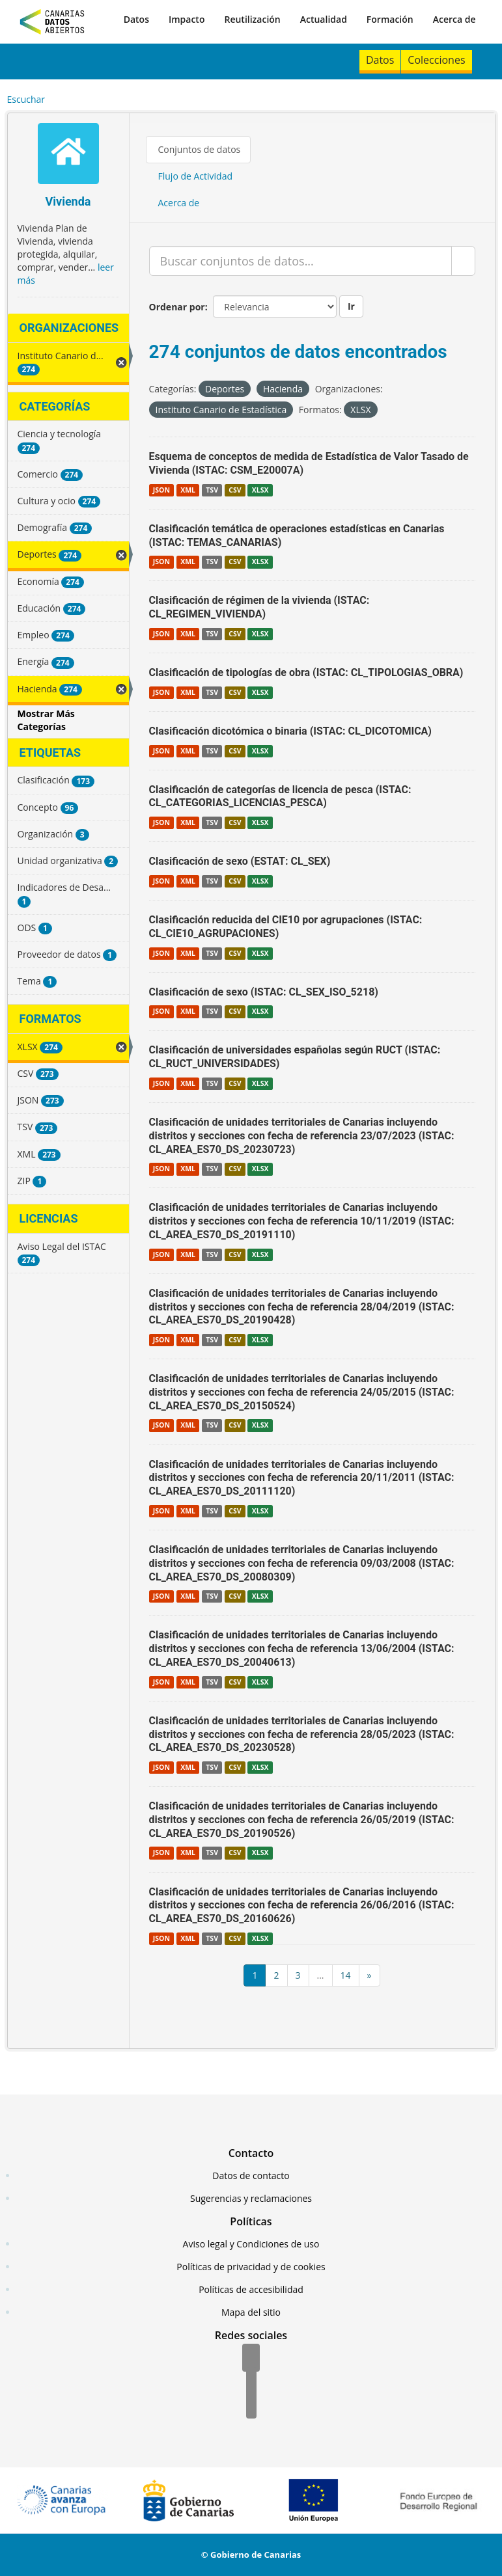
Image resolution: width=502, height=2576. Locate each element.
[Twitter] (251, 2382)
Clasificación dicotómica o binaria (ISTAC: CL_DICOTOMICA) (290, 731)
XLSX (260, 490)
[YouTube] (251, 2405)
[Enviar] (463, 261)
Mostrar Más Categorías (46, 720)
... (320, 1975)
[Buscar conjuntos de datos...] (300, 261)
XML (187, 490)
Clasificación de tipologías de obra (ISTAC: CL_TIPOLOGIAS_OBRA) (306, 672)
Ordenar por (177, 307)
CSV (235, 490)
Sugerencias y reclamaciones (251, 2198)
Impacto (187, 19)
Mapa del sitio (251, 2312)
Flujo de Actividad (195, 176)
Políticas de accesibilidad (251, 2289)
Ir (351, 306)
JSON (161, 490)
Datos (136, 19)
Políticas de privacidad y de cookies (250, 2266)
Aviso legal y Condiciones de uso (251, 2244)
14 (346, 1975)
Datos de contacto (250, 2175)
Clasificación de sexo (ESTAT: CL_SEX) (240, 861)
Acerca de (454, 19)
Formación (390, 19)
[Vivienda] (68, 155)
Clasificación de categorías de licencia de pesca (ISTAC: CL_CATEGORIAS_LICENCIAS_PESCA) (280, 796)
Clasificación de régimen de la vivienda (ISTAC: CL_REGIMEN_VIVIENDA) (259, 607)
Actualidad (323, 19)
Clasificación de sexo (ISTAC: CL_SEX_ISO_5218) (263, 992)
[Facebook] (251, 2359)
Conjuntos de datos (199, 149)
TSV (212, 490)
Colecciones (436, 60)
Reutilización (252, 19)
